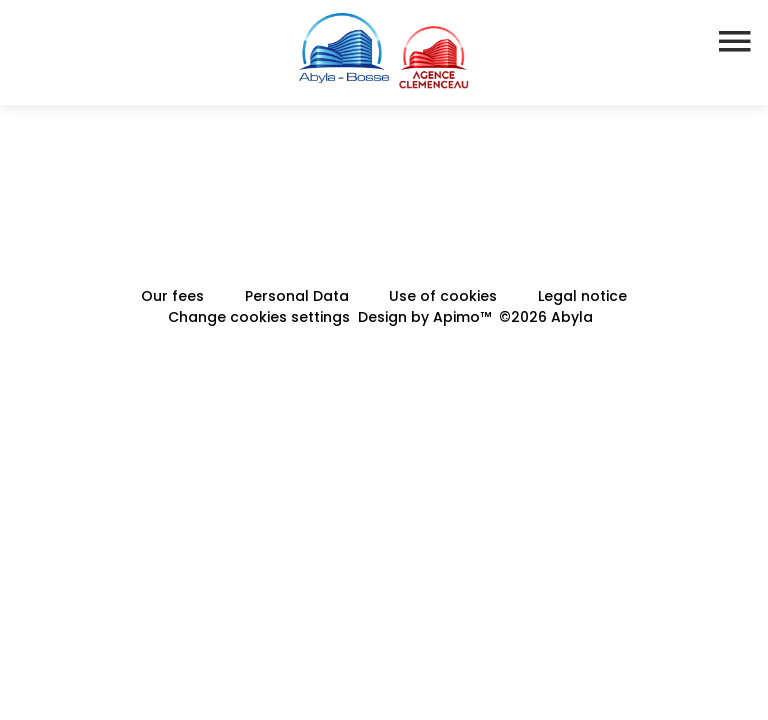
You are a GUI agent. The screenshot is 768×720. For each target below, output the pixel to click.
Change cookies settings (259, 317)
